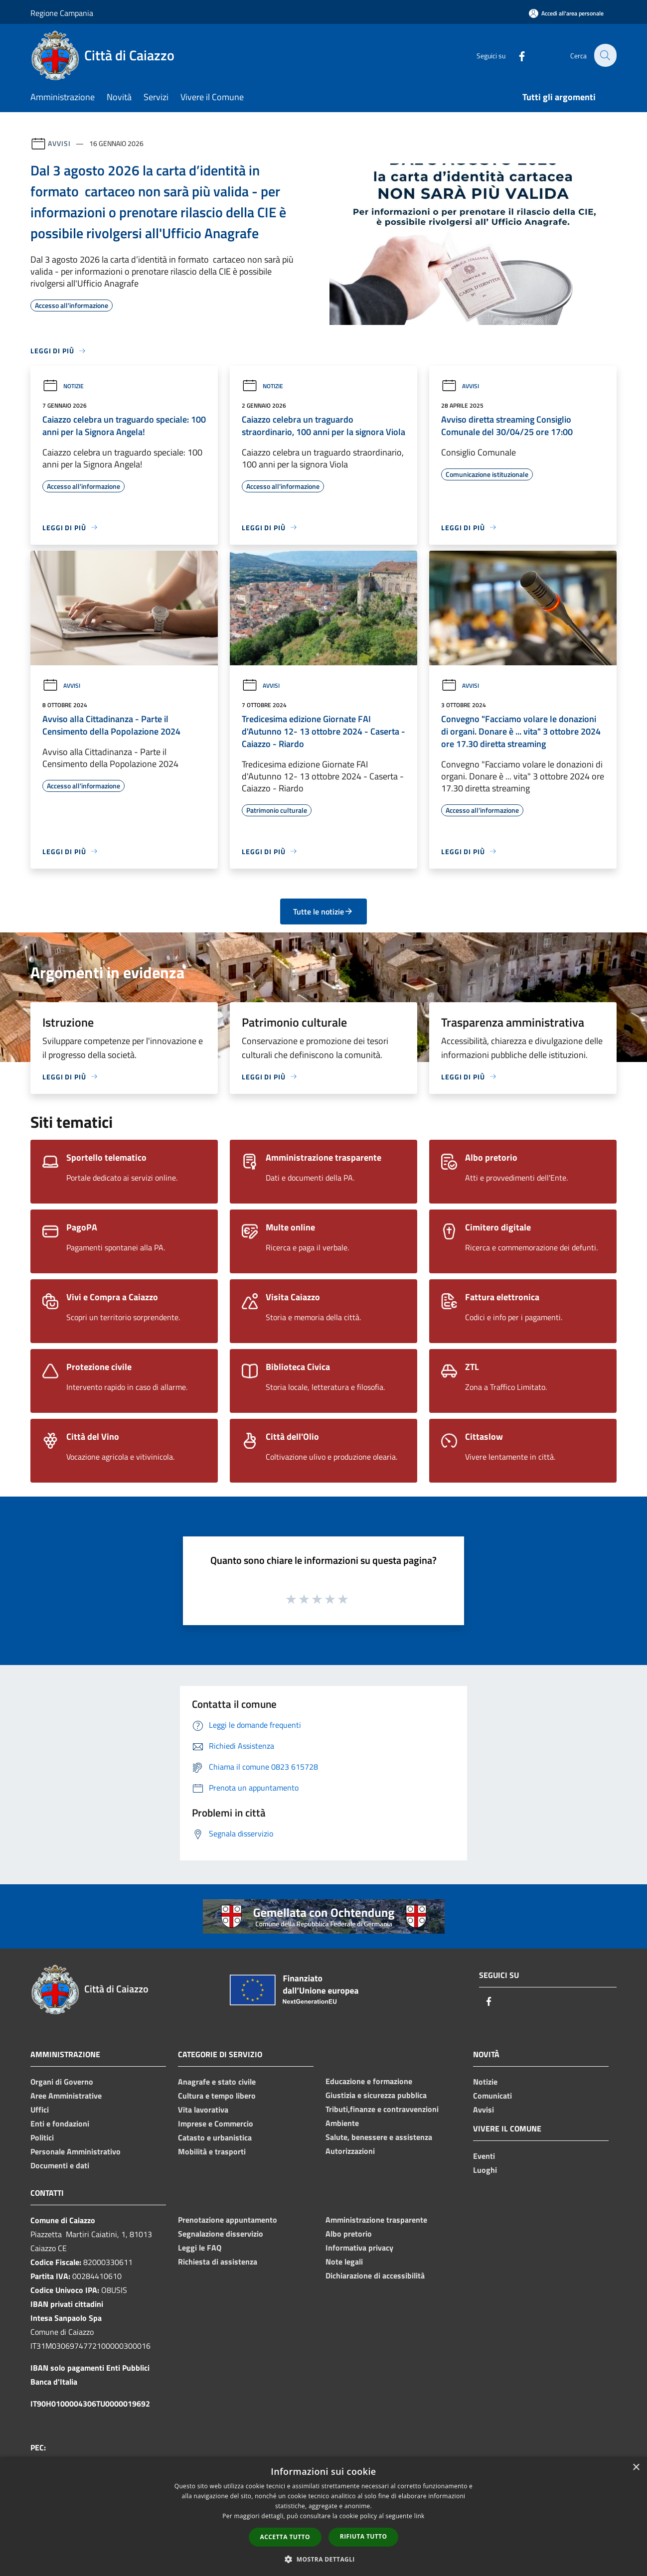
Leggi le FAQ (199, 2248)
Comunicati (492, 2096)
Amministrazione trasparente (376, 2220)
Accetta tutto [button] (285, 2537)
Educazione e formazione (368, 2081)
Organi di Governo (61, 2082)
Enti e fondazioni (59, 2123)
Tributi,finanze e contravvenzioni (382, 2109)
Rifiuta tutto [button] (363, 2536)
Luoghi (485, 2170)
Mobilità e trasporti (212, 2151)
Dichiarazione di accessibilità (375, 2275)
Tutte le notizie (323, 911)
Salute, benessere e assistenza (378, 2137)
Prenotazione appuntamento (227, 2220)
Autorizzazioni (350, 2151)
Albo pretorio (348, 2234)
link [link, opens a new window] (419, 2516)
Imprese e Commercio (215, 2123)
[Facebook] (516, 55)
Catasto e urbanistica (215, 2137)
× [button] (636, 2467)
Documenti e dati (59, 2165)
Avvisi (59, 143)
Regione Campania (61, 13)
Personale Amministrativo (75, 2151)
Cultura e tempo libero (217, 2096)
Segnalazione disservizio (220, 2234)
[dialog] (323, 2516)
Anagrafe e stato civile (217, 2082)
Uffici (39, 2110)
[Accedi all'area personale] (566, 13)
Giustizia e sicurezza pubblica (376, 2095)
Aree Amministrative (66, 2096)
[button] (323, 2559)
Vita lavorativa (203, 2110)
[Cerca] (605, 55)
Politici (42, 2137)
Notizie (63, 386)
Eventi (484, 2156)
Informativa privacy (359, 2248)
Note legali (344, 2262)
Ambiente (342, 2123)
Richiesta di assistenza (217, 2262)
